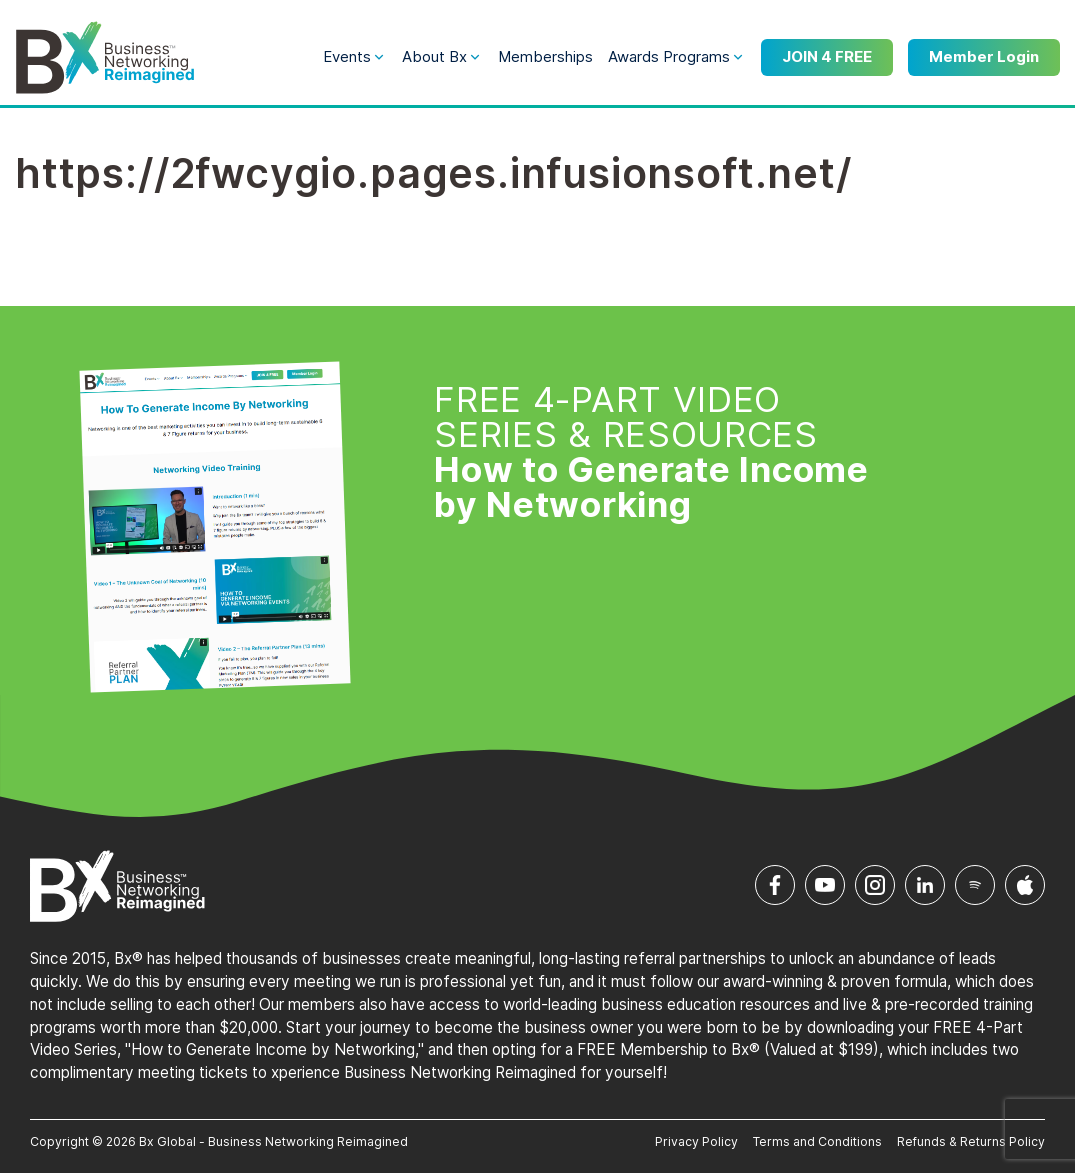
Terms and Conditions (817, 1141)
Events (347, 56)
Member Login (984, 56)
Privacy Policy (696, 1141)
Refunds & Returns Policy (971, 1141)
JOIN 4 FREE (827, 56)
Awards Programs (669, 56)
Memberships (545, 56)
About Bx (434, 56)
